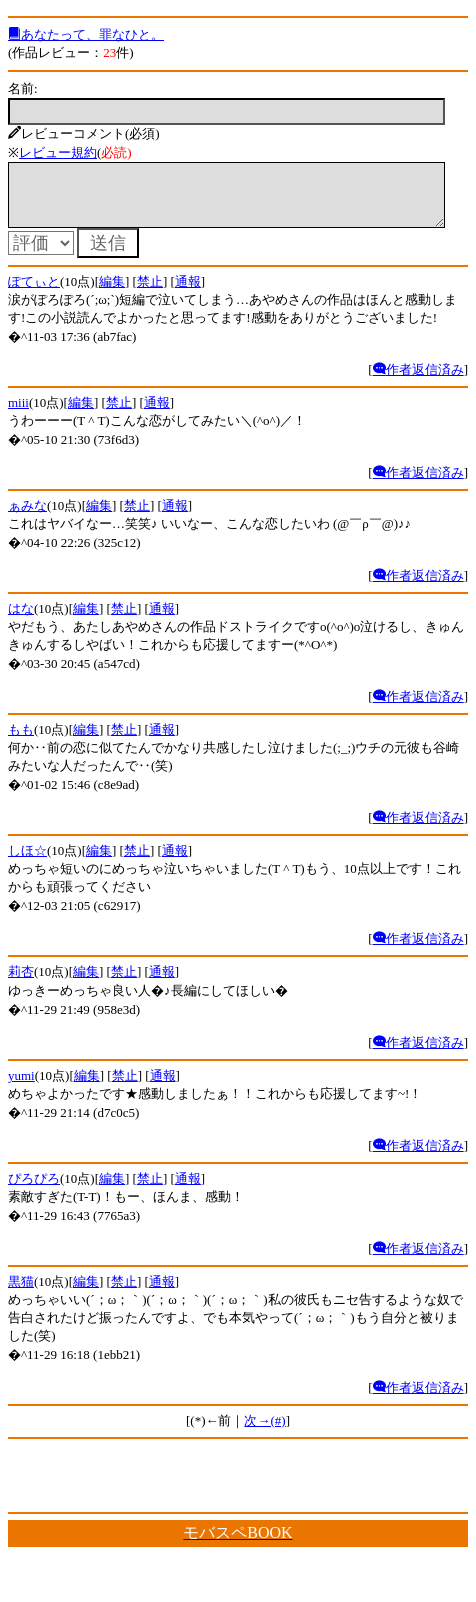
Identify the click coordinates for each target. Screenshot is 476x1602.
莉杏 (21, 983)
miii (18, 414)
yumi (21, 1087)
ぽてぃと (34, 293)
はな (21, 620)
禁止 (150, 293)
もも (21, 741)
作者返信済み (418, 381)
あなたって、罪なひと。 (86, 34)
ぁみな (27, 517)
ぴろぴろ (34, 1190)
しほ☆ (27, 862)
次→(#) (264, 1432)
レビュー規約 (58, 152)
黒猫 (21, 1293)
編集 (112, 293)
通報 (188, 293)
